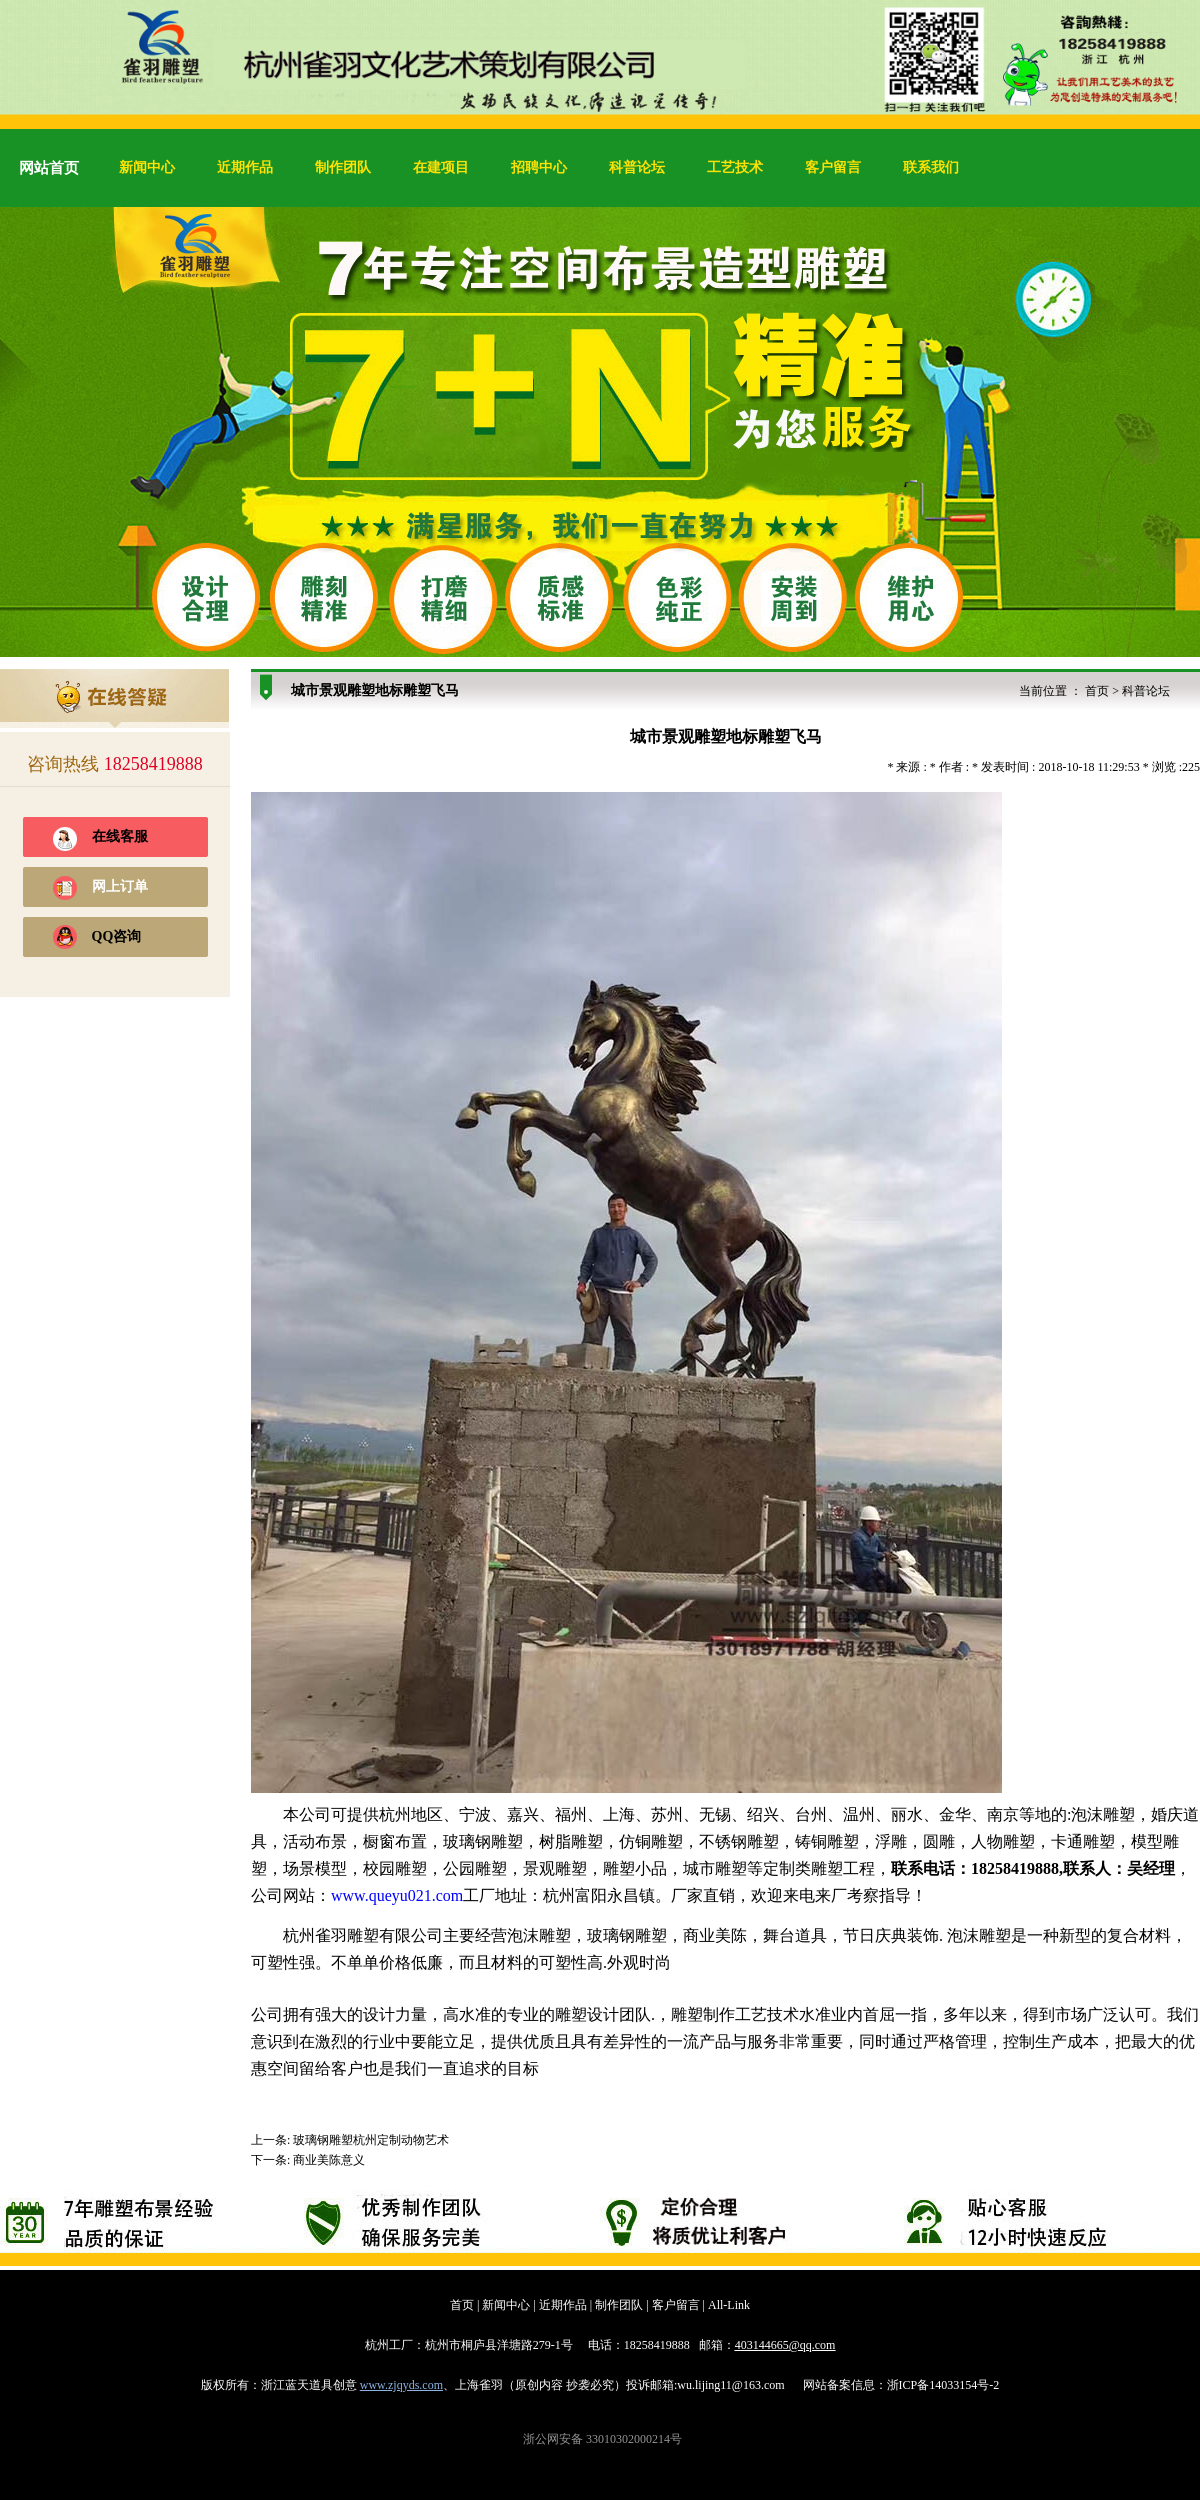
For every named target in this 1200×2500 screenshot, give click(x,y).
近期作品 (245, 167)
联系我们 (931, 167)
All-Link (729, 2305)
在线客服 (120, 836)
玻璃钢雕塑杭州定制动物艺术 (371, 2140)
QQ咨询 (117, 936)
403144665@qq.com (785, 2345)
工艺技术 (735, 167)
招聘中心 (539, 167)
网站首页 (49, 168)
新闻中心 (147, 167)
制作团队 (343, 167)
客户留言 (833, 167)
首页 (1097, 691)
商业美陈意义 (329, 2160)
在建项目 (441, 167)
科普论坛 (637, 167)
